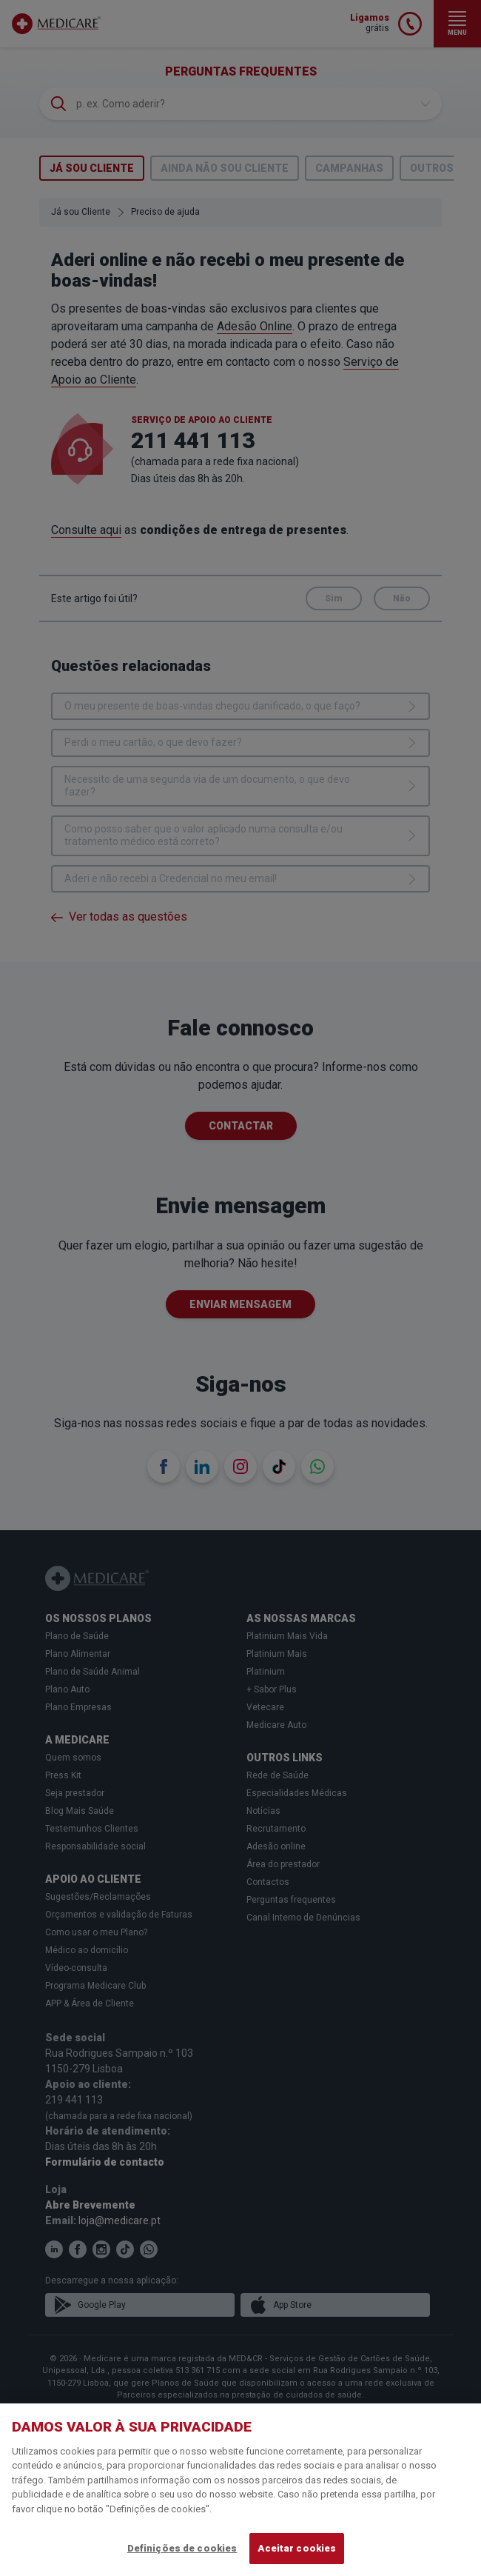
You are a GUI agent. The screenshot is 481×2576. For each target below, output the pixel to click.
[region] (240, 2489)
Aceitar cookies (297, 2548)
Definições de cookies (182, 2548)
